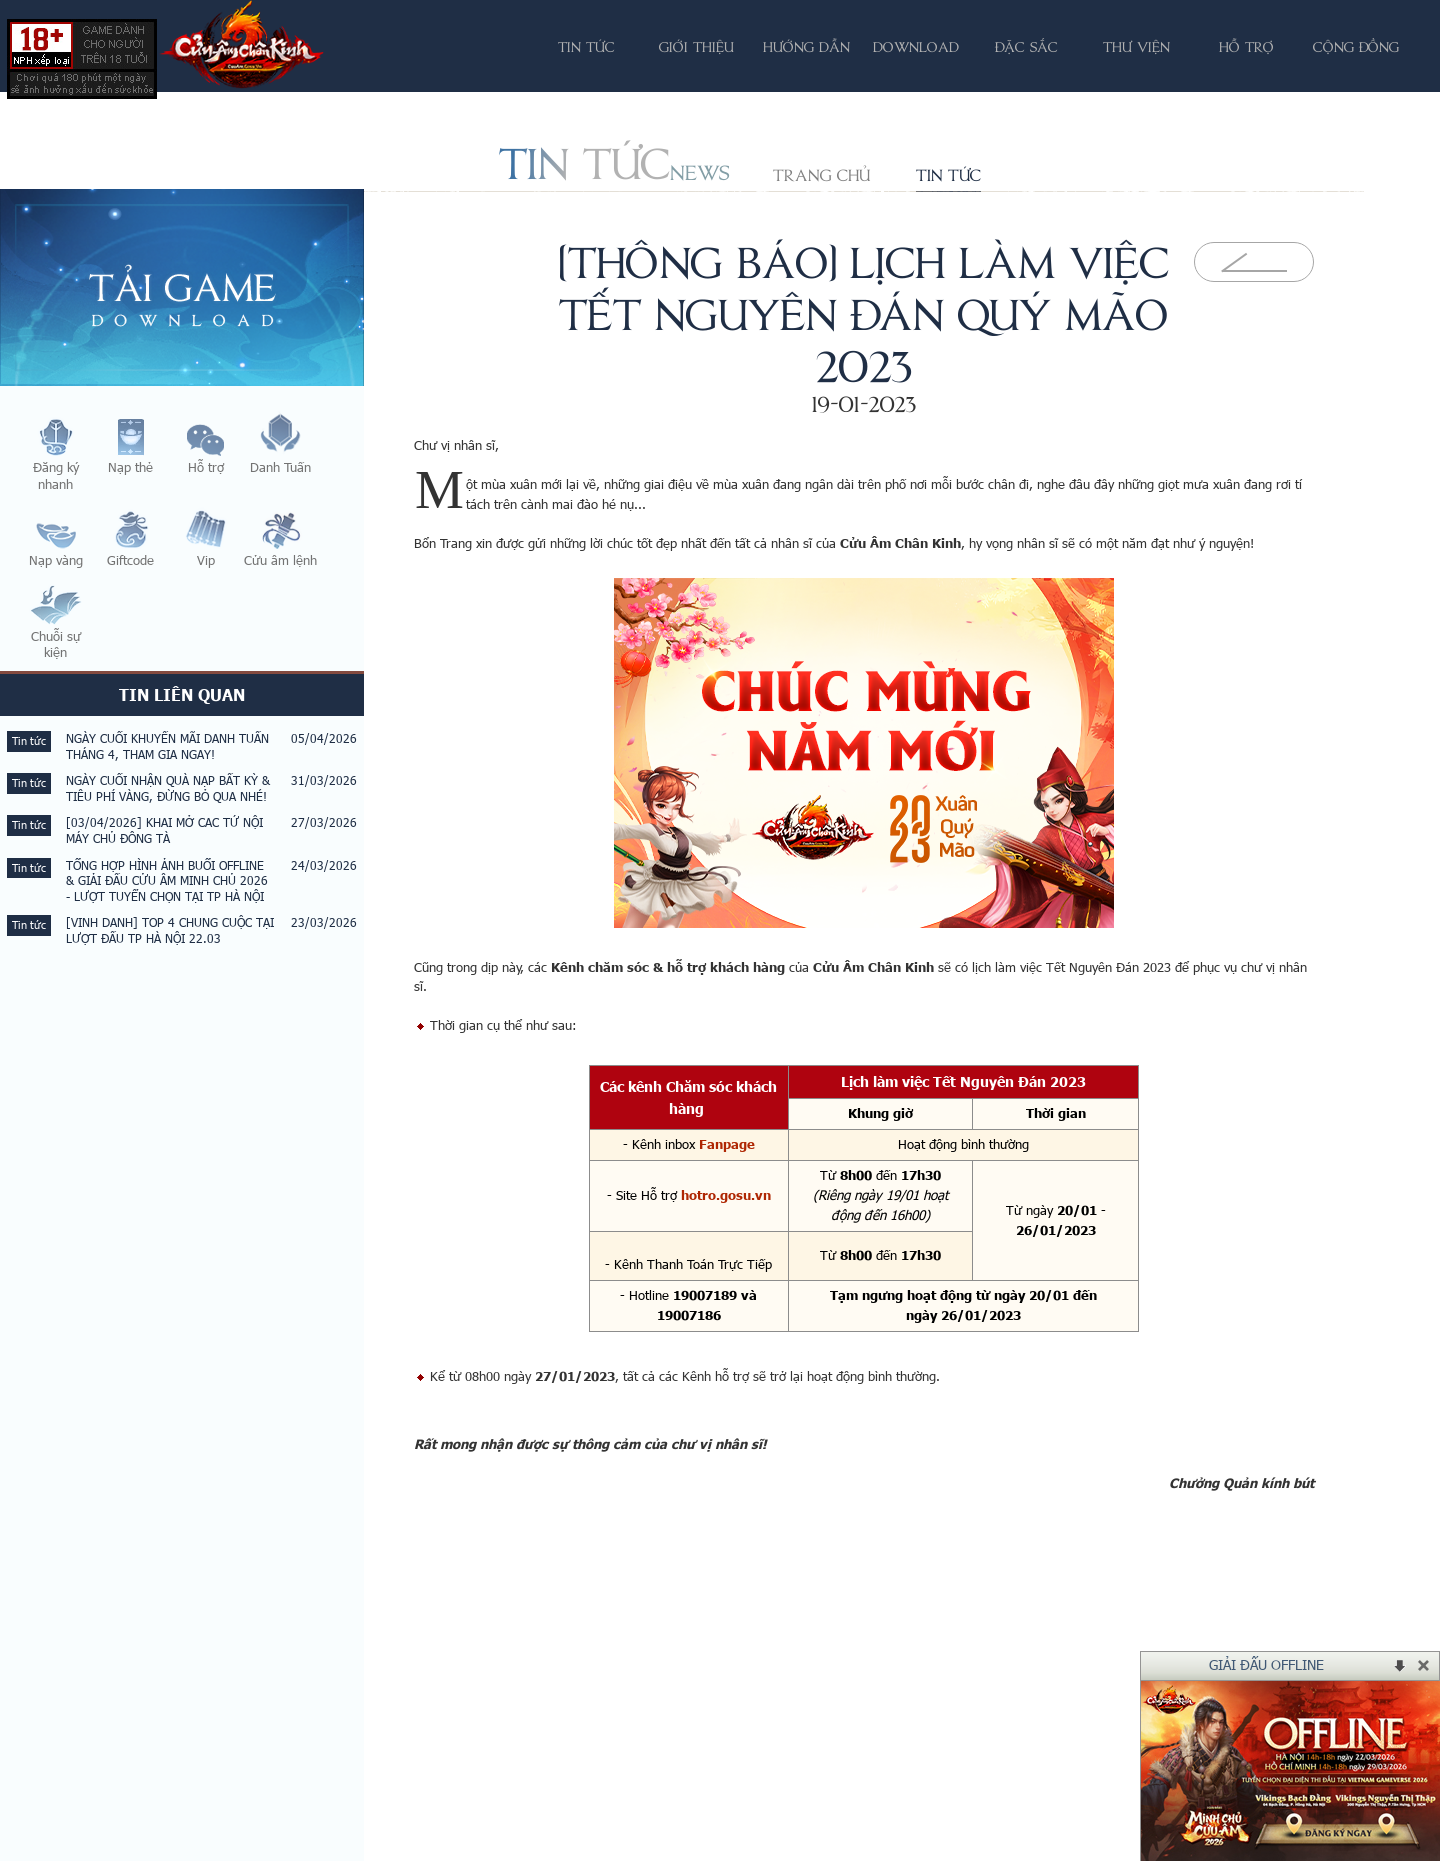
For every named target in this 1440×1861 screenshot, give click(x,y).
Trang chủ (821, 175)
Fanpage (727, 1144)
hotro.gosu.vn (726, 1195)
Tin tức (948, 175)
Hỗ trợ (1246, 46)
